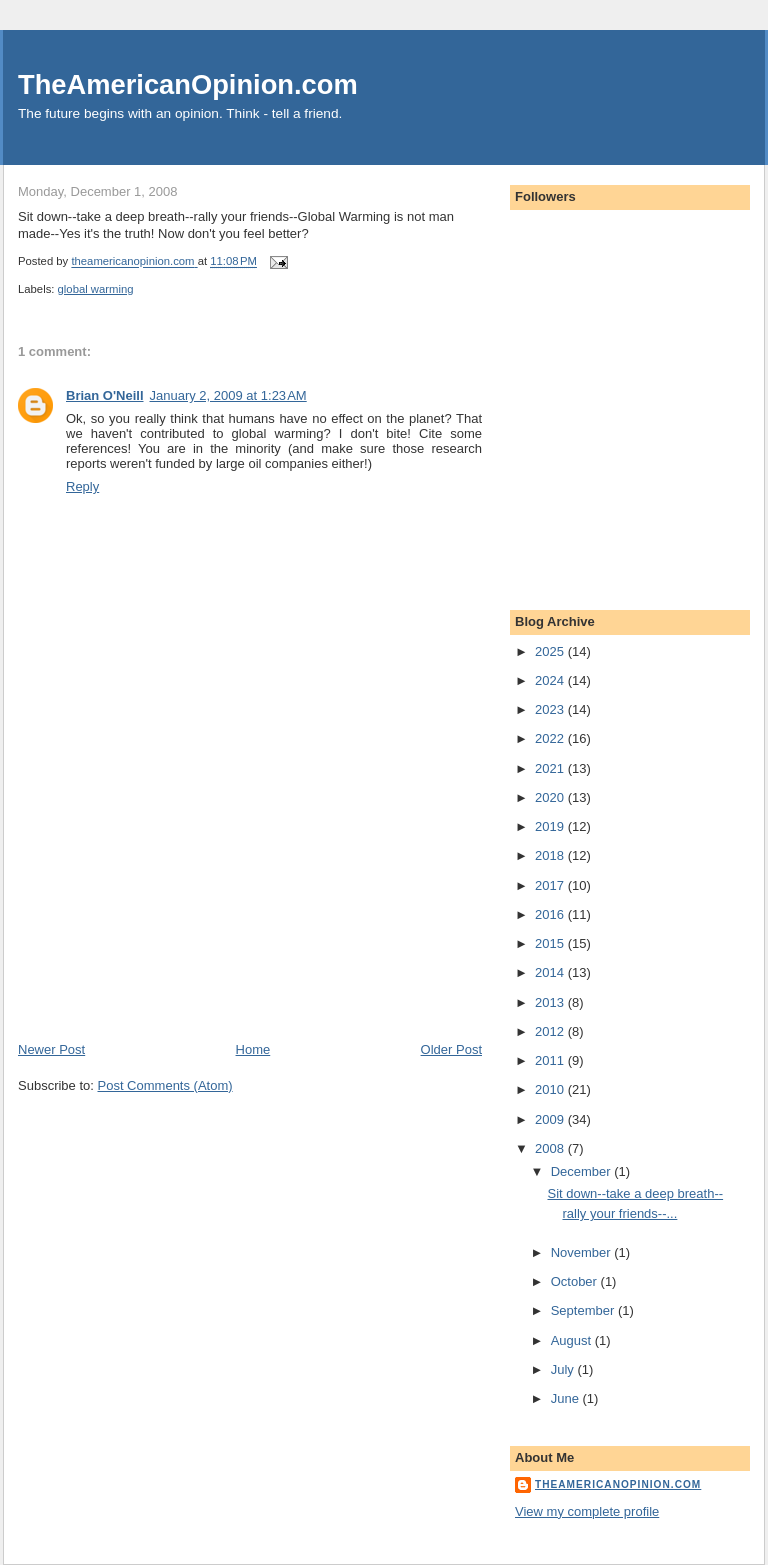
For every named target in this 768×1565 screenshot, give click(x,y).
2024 (551, 680)
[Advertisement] (168, 901)
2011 (551, 1060)
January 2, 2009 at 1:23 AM (228, 395)
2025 (551, 651)
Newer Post (51, 1049)
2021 (551, 768)
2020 (551, 797)
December (583, 1171)
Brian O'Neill (105, 395)
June (567, 1398)
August (573, 1340)
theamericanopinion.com (618, 1484)
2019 (551, 826)
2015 (551, 943)
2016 (551, 914)
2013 (551, 1002)
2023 (551, 709)
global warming (96, 289)
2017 (551, 885)
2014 (551, 972)
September (584, 1310)
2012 (551, 1031)
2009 (551, 1119)
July (564, 1369)
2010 (551, 1089)
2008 (551, 1148)
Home (253, 1049)
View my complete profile (587, 1511)
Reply (82, 486)
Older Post (451, 1049)
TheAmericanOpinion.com (188, 84)
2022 (551, 738)
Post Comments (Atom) (165, 1085)
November (583, 1252)
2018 (551, 855)
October (576, 1281)
